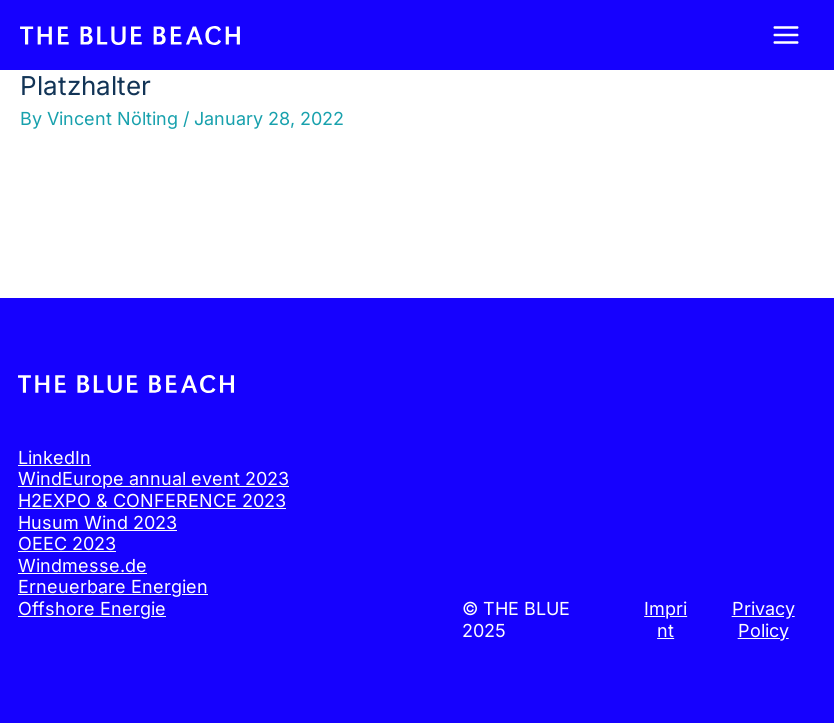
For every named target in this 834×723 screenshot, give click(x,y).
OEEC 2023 (67, 543)
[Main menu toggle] (785, 35)
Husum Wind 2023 (97, 522)
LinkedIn (54, 457)
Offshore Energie (92, 608)
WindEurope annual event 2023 (153, 478)
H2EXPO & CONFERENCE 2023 (152, 500)
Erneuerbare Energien (113, 586)
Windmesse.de (82, 565)
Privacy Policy (763, 619)
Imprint (665, 619)
